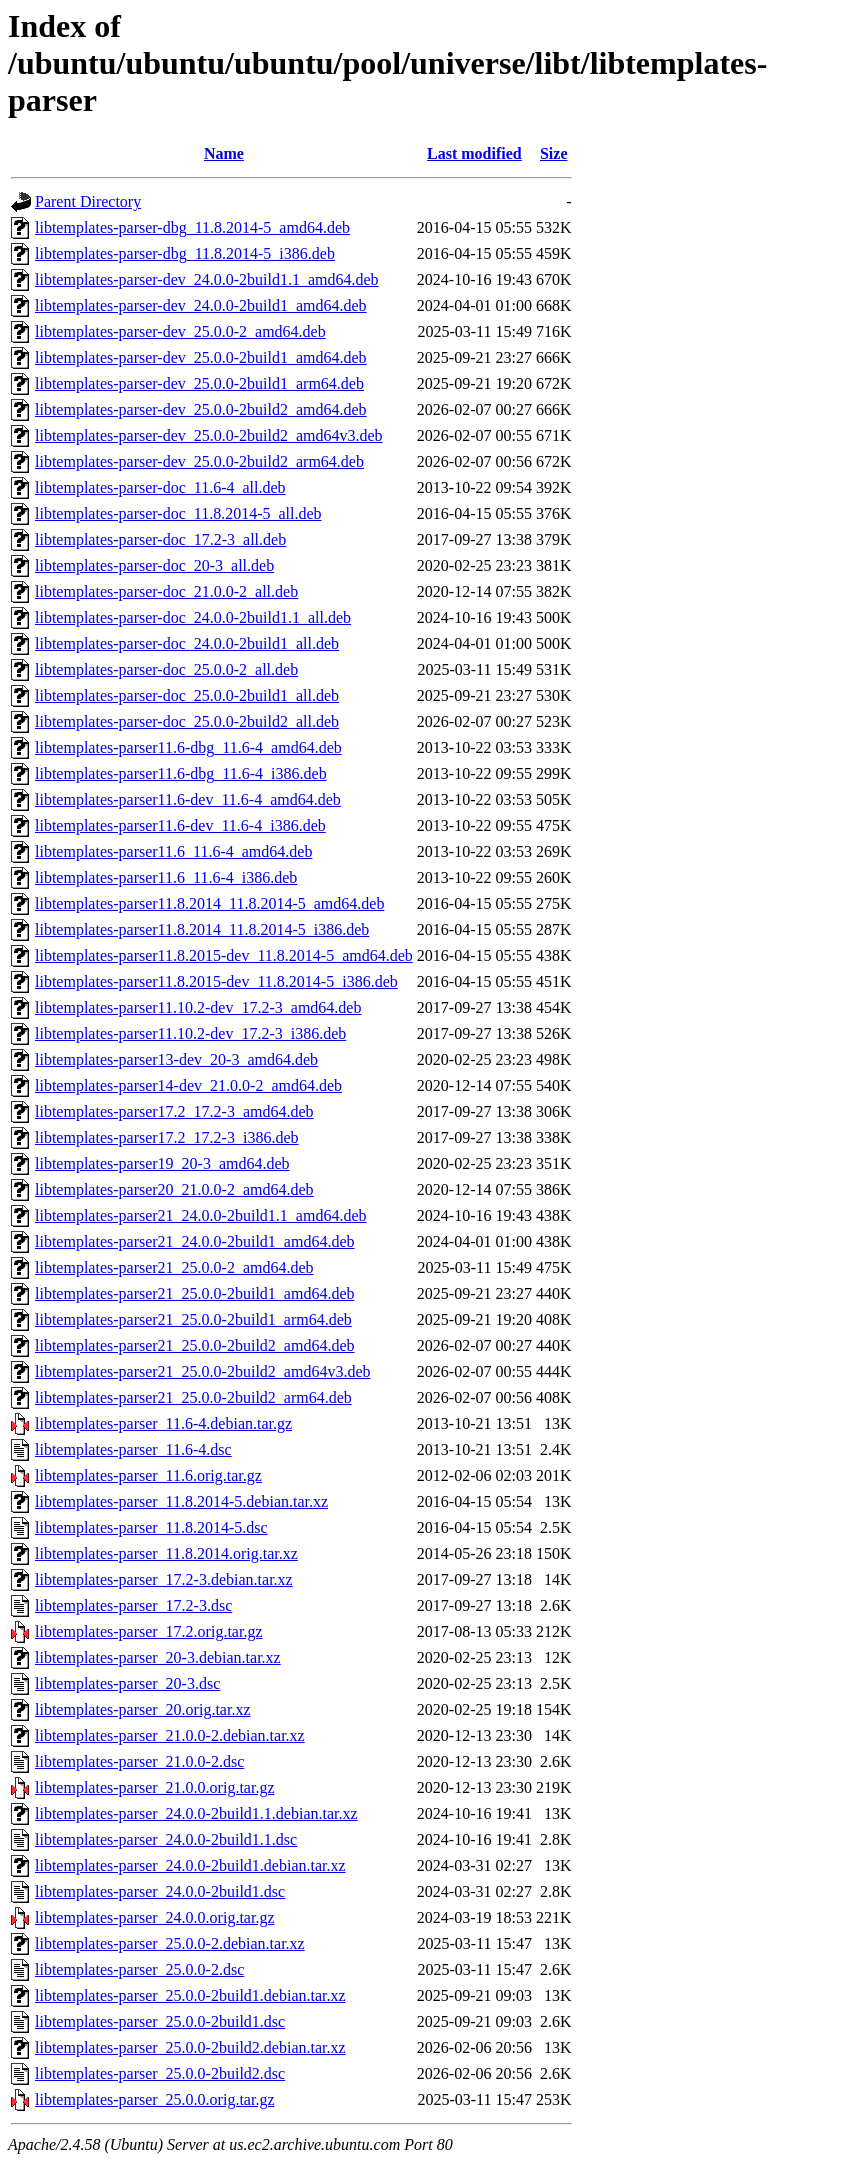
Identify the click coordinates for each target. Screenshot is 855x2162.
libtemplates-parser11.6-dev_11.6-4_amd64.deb (188, 799)
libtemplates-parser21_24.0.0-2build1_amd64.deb (194, 1241)
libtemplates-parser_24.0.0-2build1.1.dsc (166, 1839)
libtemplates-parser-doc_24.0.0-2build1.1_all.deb (193, 617)
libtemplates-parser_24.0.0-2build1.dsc (160, 1891)
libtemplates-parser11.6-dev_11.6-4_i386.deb (180, 825)
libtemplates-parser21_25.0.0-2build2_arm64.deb (193, 1397)
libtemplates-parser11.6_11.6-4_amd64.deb (173, 851)
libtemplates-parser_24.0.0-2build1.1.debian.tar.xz (196, 1813)
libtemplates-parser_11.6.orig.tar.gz (148, 1475)
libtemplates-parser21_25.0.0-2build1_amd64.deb (194, 1293)
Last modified (474, 153)
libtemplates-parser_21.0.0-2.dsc (139, 1761)
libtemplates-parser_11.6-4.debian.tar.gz (163, 1423)
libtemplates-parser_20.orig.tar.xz (142, 1709)
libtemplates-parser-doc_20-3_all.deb (154, 565)
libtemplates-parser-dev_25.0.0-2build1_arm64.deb (199, 383)
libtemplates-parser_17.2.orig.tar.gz (148, 1631)
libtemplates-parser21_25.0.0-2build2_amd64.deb (194, 1345)
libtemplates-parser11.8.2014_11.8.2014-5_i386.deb (202, 929)
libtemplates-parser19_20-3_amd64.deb (162, 1163)
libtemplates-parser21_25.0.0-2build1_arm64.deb (193, 1319)
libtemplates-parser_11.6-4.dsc (133, 1449)
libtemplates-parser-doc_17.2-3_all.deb (160, 539)
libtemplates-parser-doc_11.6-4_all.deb (160, 487)
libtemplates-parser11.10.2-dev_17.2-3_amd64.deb (198, 1007)
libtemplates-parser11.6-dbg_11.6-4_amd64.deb (188, 747)
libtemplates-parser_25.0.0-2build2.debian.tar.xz (190, 2047)
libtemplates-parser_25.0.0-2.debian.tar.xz (170, 1943)
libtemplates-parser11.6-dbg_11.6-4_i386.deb (181, 773)
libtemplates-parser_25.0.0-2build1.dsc (160, 2021)
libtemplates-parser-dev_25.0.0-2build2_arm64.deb (199, 461)
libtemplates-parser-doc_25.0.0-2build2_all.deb (187, 721)
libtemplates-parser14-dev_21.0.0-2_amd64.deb (188, 1085)
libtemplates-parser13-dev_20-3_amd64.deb (176, 1059)
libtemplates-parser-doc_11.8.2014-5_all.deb (178, 513)
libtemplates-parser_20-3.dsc (127, 1683)
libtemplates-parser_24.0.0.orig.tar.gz (154, 1917)
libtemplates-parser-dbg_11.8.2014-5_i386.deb (185, 253)
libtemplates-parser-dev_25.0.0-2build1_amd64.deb (201, 357)
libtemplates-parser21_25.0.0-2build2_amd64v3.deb (202, 1371)
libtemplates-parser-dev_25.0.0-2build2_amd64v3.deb (209, 435)
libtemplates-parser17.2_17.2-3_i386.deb (167, 1137)
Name (224, 153)
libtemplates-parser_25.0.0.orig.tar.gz (154, 2099)
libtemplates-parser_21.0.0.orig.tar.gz (154, 1787)
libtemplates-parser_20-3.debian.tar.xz (158, 1657)
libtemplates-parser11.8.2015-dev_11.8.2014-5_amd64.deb (224, 955)
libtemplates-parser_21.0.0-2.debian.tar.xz (170, 1735)
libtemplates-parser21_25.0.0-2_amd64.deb (174, 1267)
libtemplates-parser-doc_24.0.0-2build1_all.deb (187, 643)
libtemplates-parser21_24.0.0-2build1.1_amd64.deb (200, 1215)
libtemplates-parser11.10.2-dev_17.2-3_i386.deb (190, 1033)
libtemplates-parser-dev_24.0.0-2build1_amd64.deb (201, 305)
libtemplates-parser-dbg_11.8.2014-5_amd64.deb (192, 227)
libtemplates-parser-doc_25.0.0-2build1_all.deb (187, 695)
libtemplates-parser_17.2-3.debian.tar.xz (164, 1579)
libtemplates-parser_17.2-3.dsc (133, 1605)
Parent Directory (88, 201)
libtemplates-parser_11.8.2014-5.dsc (151, 1527)
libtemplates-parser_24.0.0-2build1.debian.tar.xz (190, 1865)
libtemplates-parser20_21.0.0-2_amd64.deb (174, 1189)
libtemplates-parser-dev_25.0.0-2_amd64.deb (180, 331)
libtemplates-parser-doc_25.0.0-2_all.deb (166, 669)
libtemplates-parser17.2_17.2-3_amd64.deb (174, 1111)
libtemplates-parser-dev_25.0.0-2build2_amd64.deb (201, 409)
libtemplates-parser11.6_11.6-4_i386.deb (166, 877)
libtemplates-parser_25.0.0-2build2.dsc (160, 2073)
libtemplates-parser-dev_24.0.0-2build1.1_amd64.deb (207, 279)
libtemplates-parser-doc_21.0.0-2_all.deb (166, 591)
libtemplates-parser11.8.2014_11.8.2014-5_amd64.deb (209, 903)
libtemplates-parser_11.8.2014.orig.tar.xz (166, 1553)
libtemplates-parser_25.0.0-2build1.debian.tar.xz (190, 1995)
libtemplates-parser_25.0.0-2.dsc (139, 1969)
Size (554, 153)
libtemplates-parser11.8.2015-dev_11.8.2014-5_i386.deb (216, 981)
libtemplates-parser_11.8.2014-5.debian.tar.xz (181, 1501)
